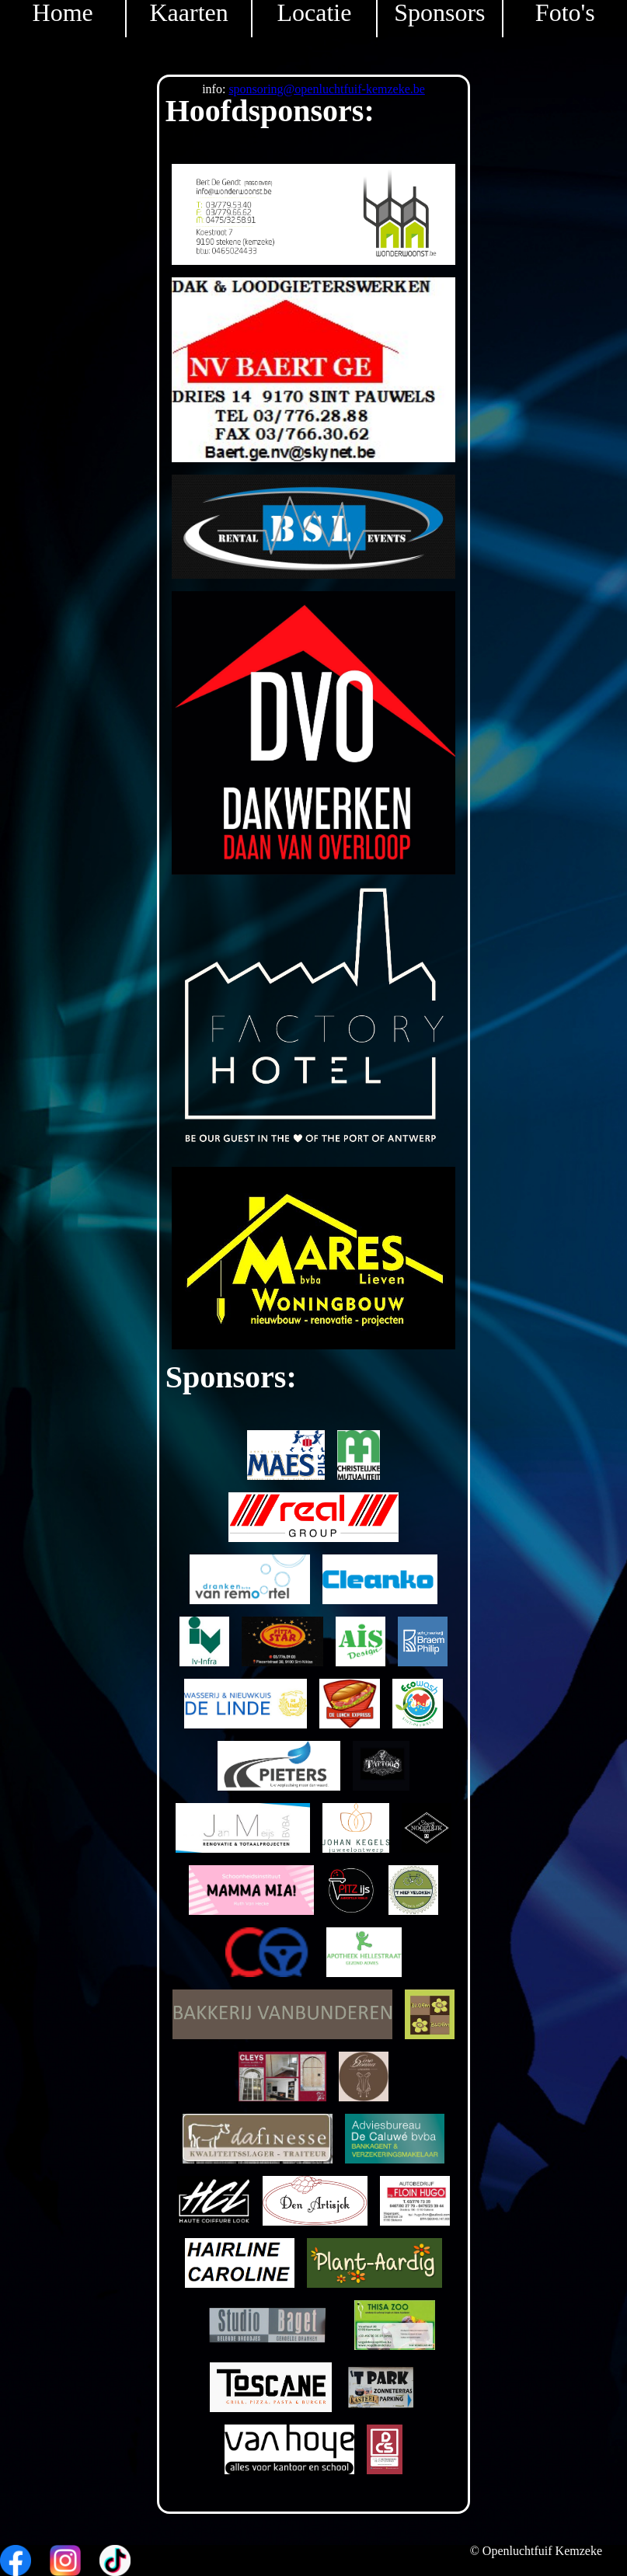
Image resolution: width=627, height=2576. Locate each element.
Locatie (314, 13)
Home (63, 13)
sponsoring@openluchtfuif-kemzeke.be (326, 89)
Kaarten (188, 13)
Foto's (565, 13)
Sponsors (439, 13)
